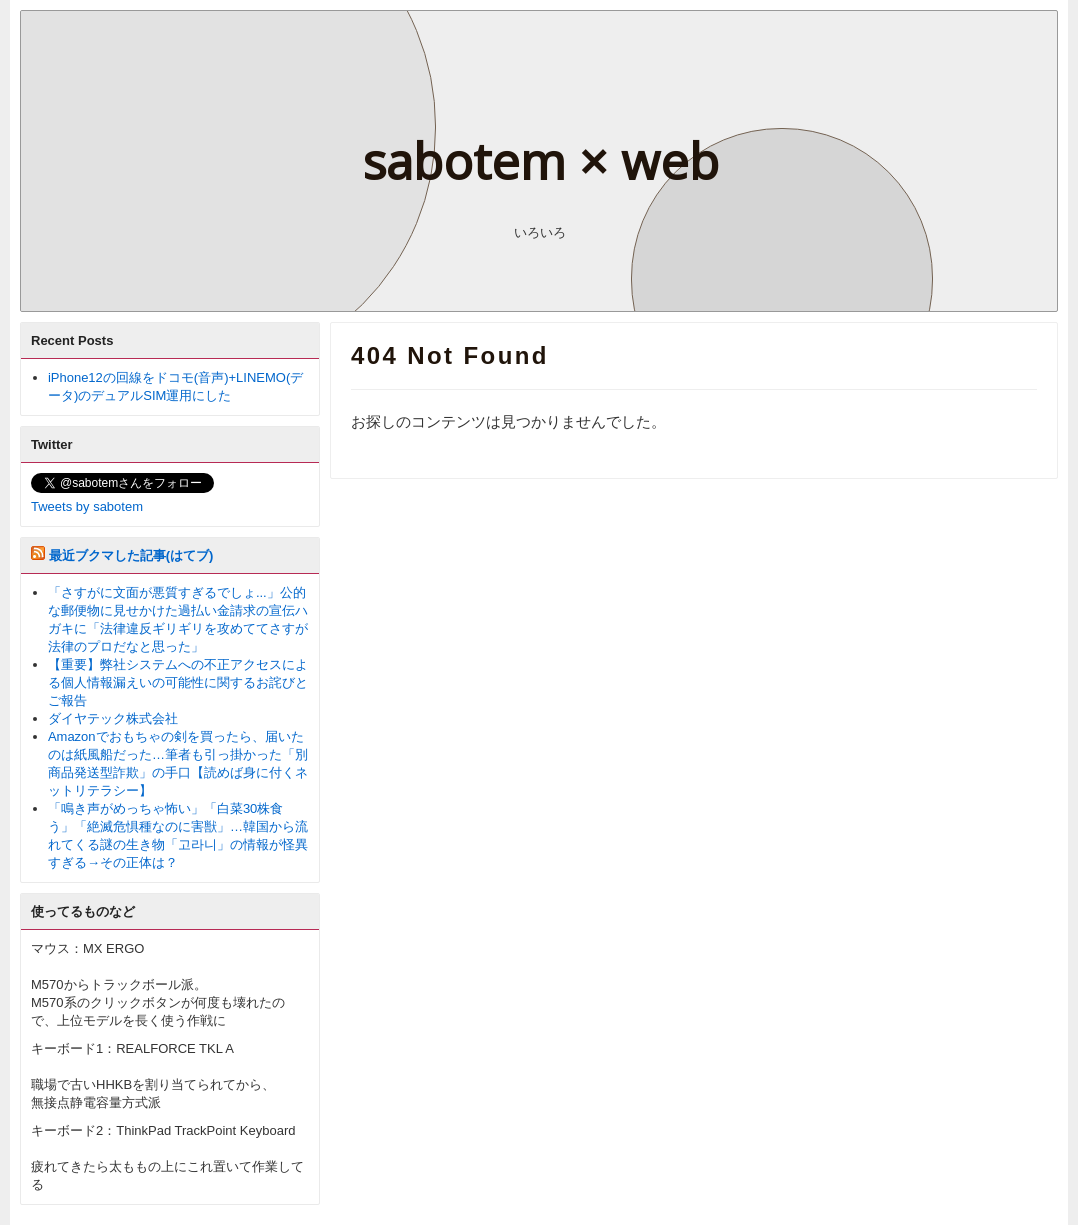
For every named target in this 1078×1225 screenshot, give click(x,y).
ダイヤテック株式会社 (113, 718)
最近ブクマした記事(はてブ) (131, 555)
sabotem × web (540, 161)
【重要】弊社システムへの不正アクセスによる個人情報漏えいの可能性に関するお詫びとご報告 (178, 682)
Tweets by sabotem (87, 506)
